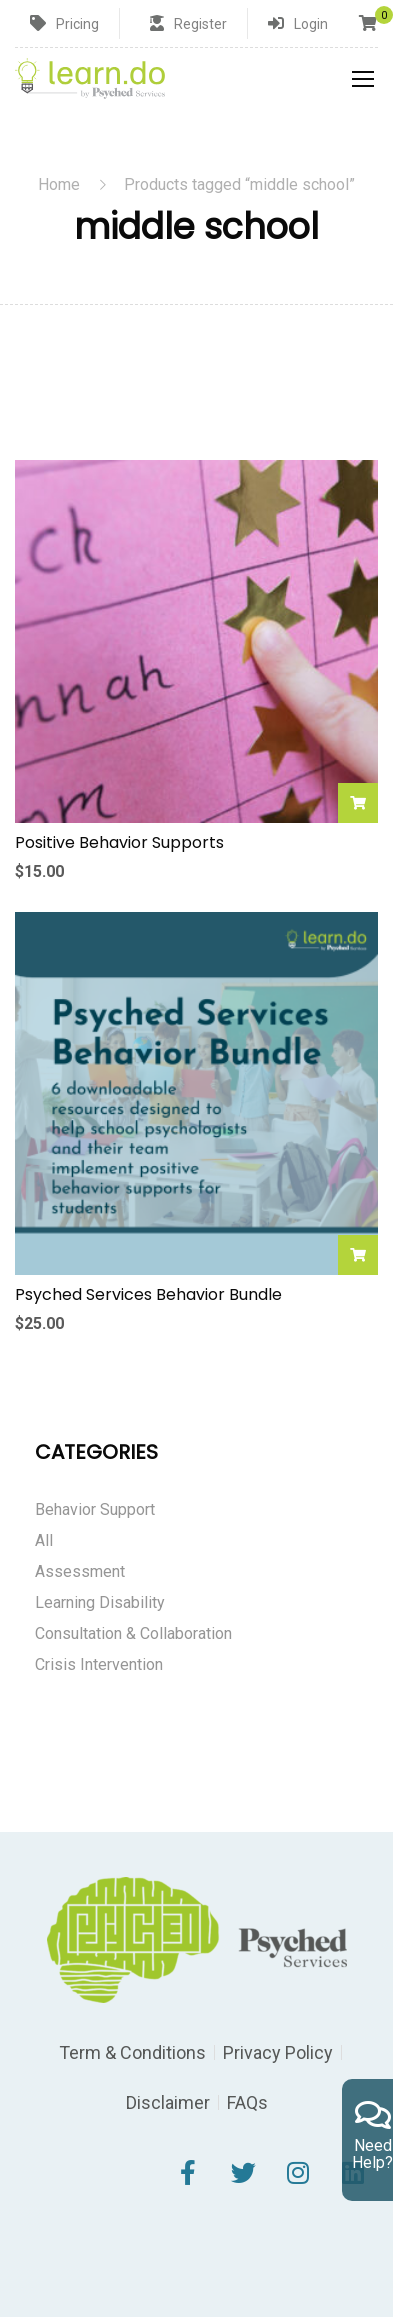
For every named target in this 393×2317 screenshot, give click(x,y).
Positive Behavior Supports (119, 843)
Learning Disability (100, 1602)
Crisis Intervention (99, 1664)
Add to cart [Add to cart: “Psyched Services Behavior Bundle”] (358, 1255)
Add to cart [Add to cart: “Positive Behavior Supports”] (358, 803)
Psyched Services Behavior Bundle (148, 1295)
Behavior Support (95, 1509)
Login (311, 24)
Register (200, 24)
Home (59, 184)
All (44, 1540)
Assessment (80, 1571)
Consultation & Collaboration (133, 1633)
